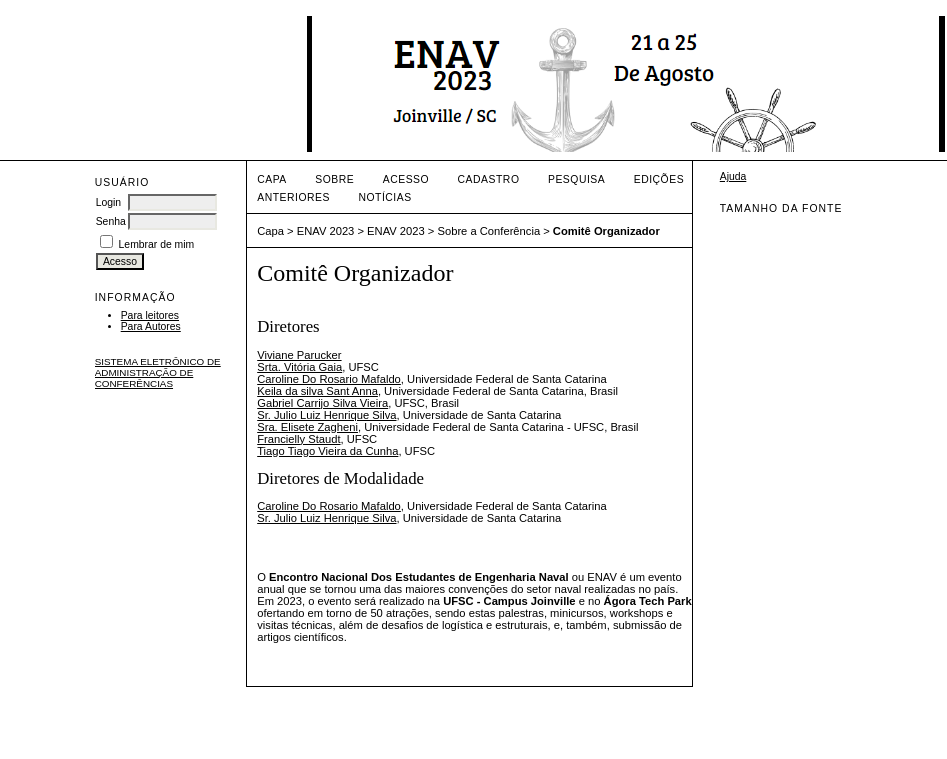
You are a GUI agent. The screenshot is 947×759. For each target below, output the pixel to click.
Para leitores (150, 315)
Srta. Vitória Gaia (299, 367)
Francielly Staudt (298, 439)
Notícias (384, 197)
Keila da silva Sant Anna (317, 391)
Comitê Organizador (606, 231)
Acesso (406, 179)
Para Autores (151, 326)
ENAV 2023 (326, 231)
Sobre (334, 179)
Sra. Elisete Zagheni (307, 427)
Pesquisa (576, 179)
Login (108, 202)
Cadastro (489, 179)
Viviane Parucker (299, 355)
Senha (111, 221)
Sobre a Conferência (488, 231)
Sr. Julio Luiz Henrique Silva (326, 415)
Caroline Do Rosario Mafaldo (329, 379)
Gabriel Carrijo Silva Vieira (322, 403)
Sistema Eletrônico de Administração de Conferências (158, 372)
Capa (272, 179)
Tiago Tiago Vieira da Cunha (327, 451)
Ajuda (733, 176)
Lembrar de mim (157, 244)
